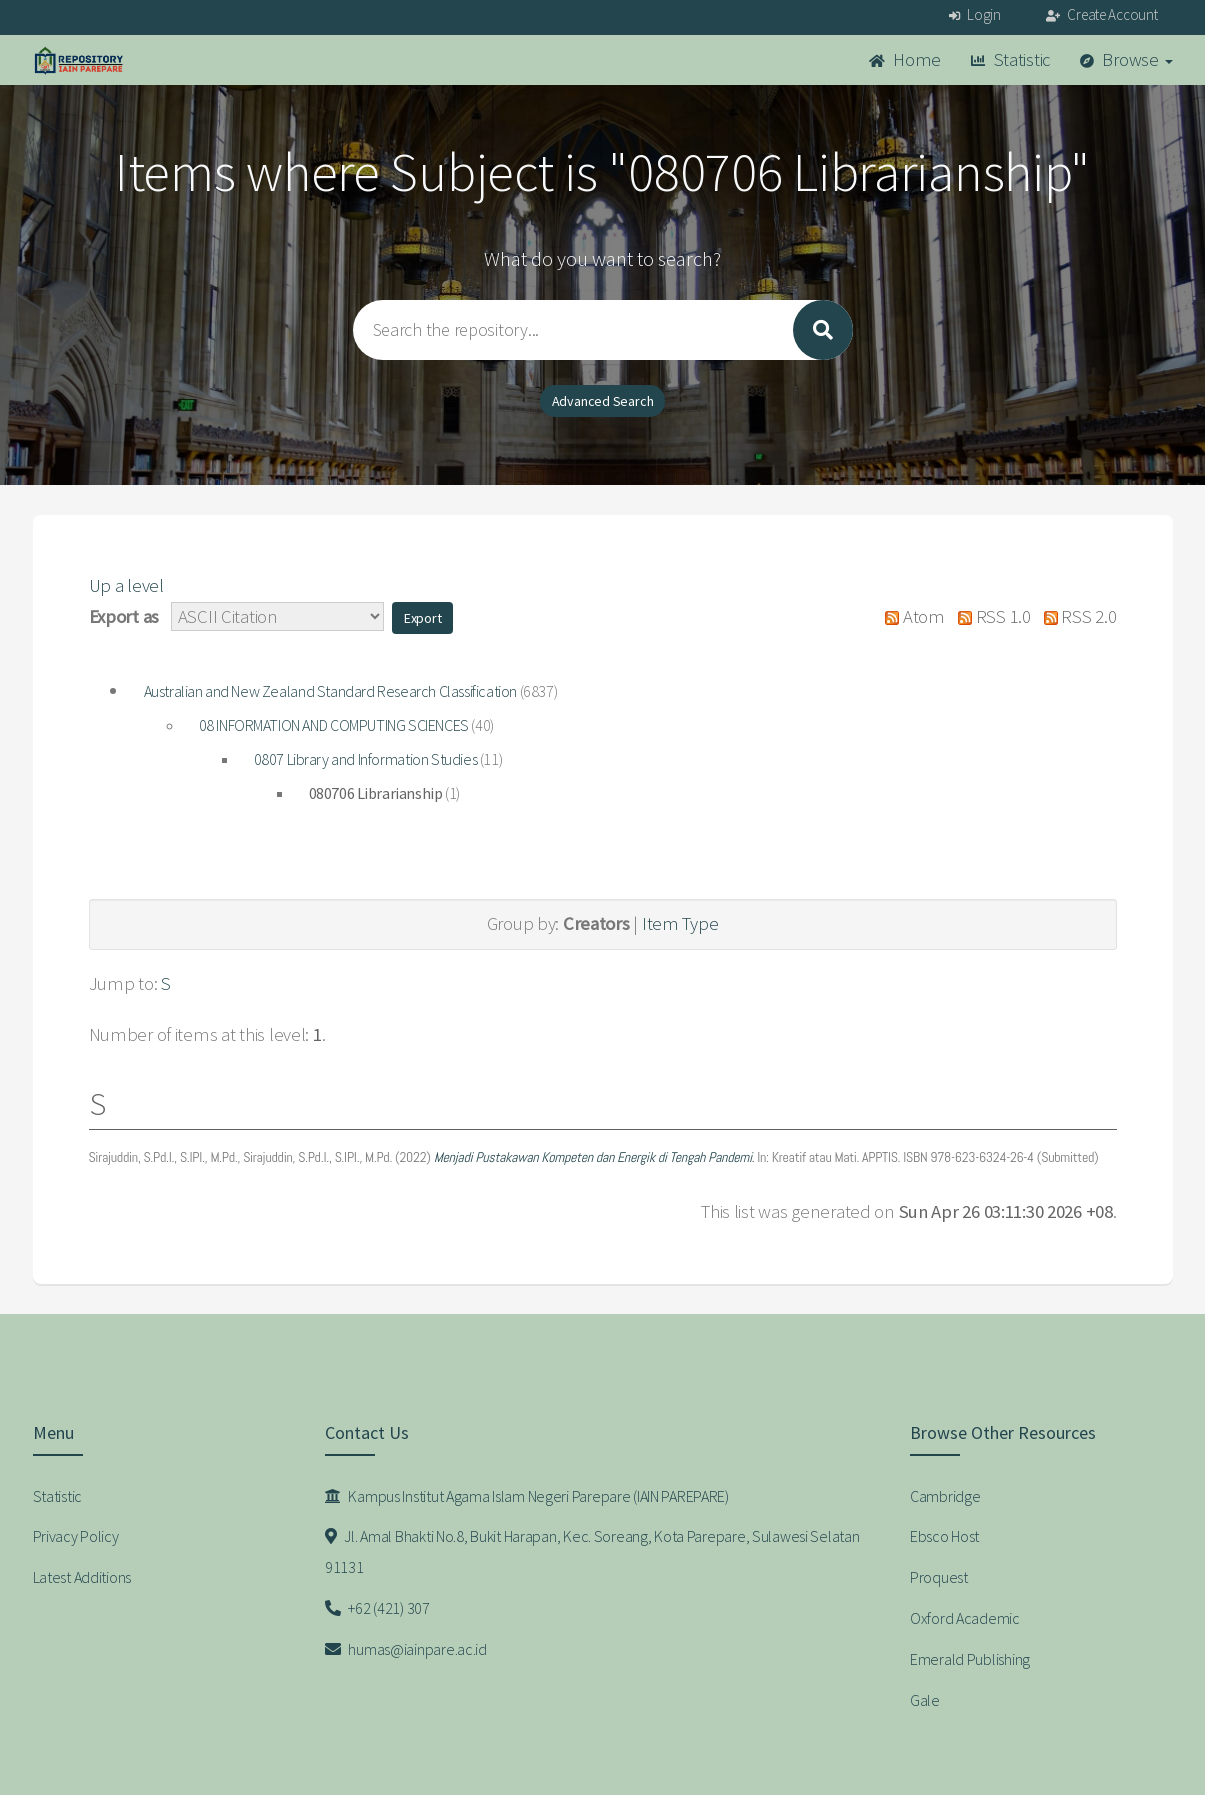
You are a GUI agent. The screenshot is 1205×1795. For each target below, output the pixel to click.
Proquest (939, 1577)
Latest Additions (82, 1577)
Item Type (680, 923)
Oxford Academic (965, 1618)
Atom (910, 616)
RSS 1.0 (990, 616)
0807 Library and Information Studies (366, 759)
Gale (925, 1700)
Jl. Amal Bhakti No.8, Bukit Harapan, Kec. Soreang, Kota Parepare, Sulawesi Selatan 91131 (592, 1551)
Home (905, 59)
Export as (124, 616)
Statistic (1010, 59)
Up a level (126, 585)
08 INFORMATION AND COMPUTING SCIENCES (334, 725)
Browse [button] (1126, 59)
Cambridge (945, 1496)
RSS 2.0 (1075, 616)
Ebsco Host (944, 1536)
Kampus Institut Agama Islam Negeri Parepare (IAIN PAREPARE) (527, 1496)
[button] (423, 618)
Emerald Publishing (970, 1659)
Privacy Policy (76, 1536)
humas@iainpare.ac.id (406, 1649)
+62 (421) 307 (377, 1608)
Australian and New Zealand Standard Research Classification (330, 691)
